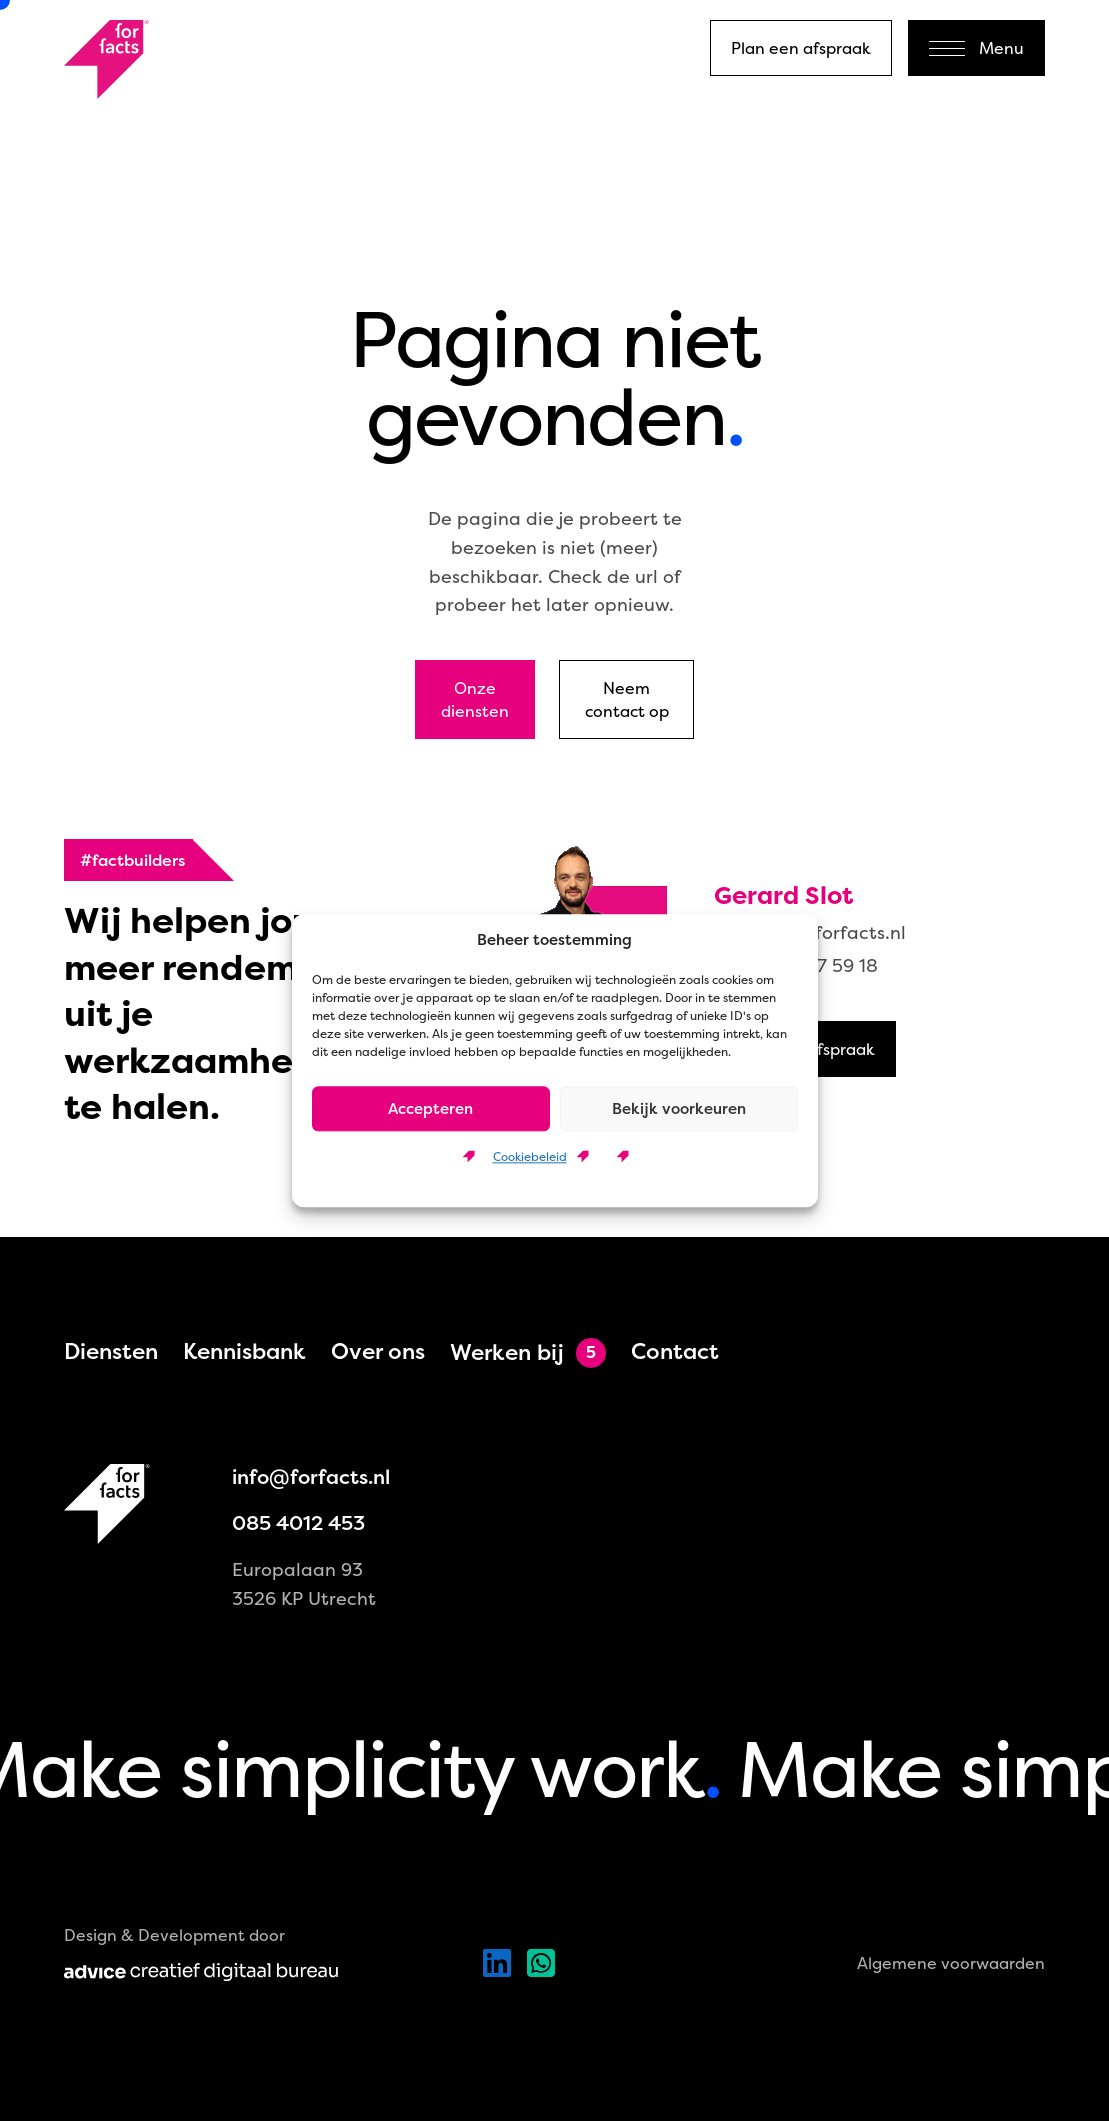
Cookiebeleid (530, 1156)
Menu (976, 48)
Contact (675, 1351)
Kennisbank (244, 1351)
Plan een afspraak (801, 48)
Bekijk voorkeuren (679, 1108)
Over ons (378, 1351)
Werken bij (507, 1352)
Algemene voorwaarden (951, 1963)
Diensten (111, 1351)
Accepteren (430, 1108)
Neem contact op (627, 699)
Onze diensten (475, 699)
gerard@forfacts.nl (820, 932)
